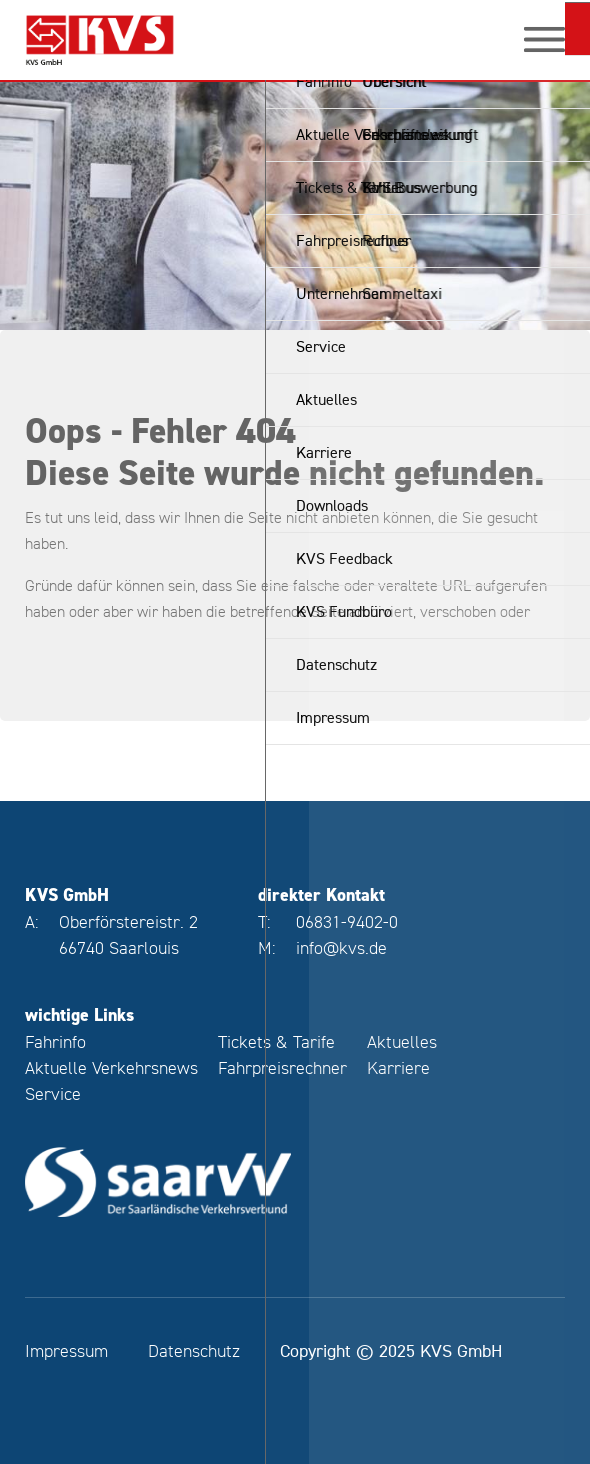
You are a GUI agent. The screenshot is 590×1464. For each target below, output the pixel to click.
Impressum (66, 1350)
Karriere (398, 1067)
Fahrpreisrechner (282, 1067)
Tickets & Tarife (276, 1041)
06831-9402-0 (347, 921)
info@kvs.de (341, 947)
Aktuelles (402, 1041)
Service (53, 1093)
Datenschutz (194, 1350)
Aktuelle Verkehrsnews (111, 1067)
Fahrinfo (55, 1041)
